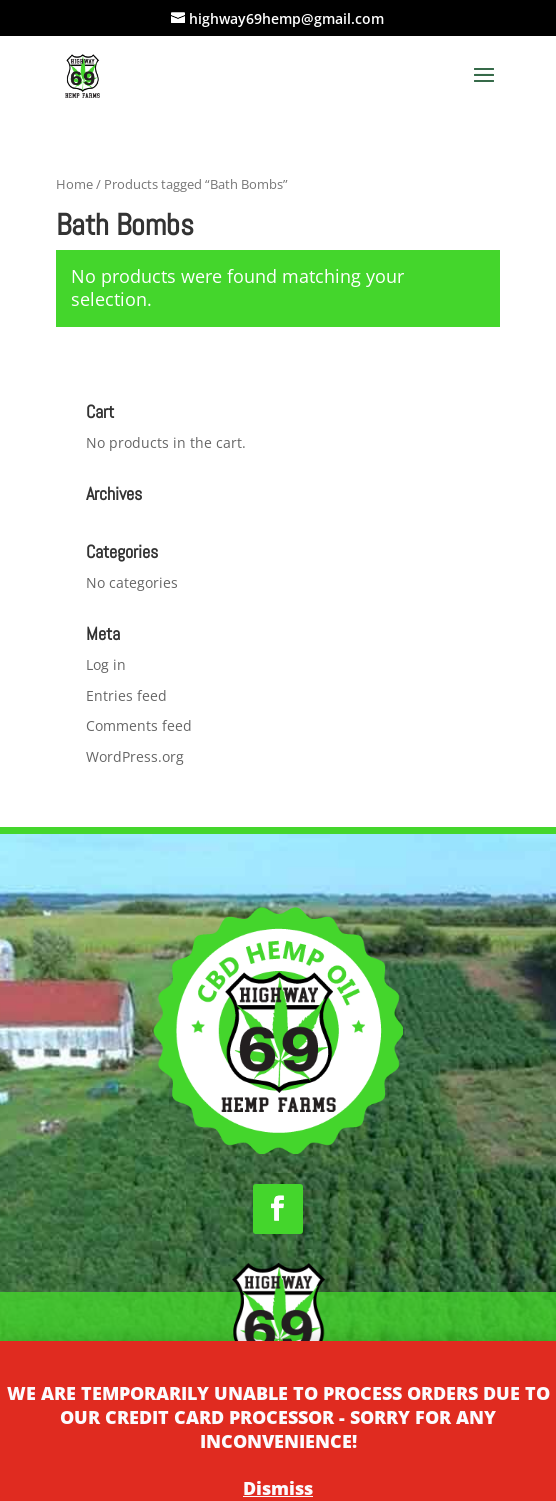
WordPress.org (135, 756)
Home (74, 184)
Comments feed (139, 725)
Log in (106, 664)
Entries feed (126, 695)
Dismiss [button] (278, 1488)
